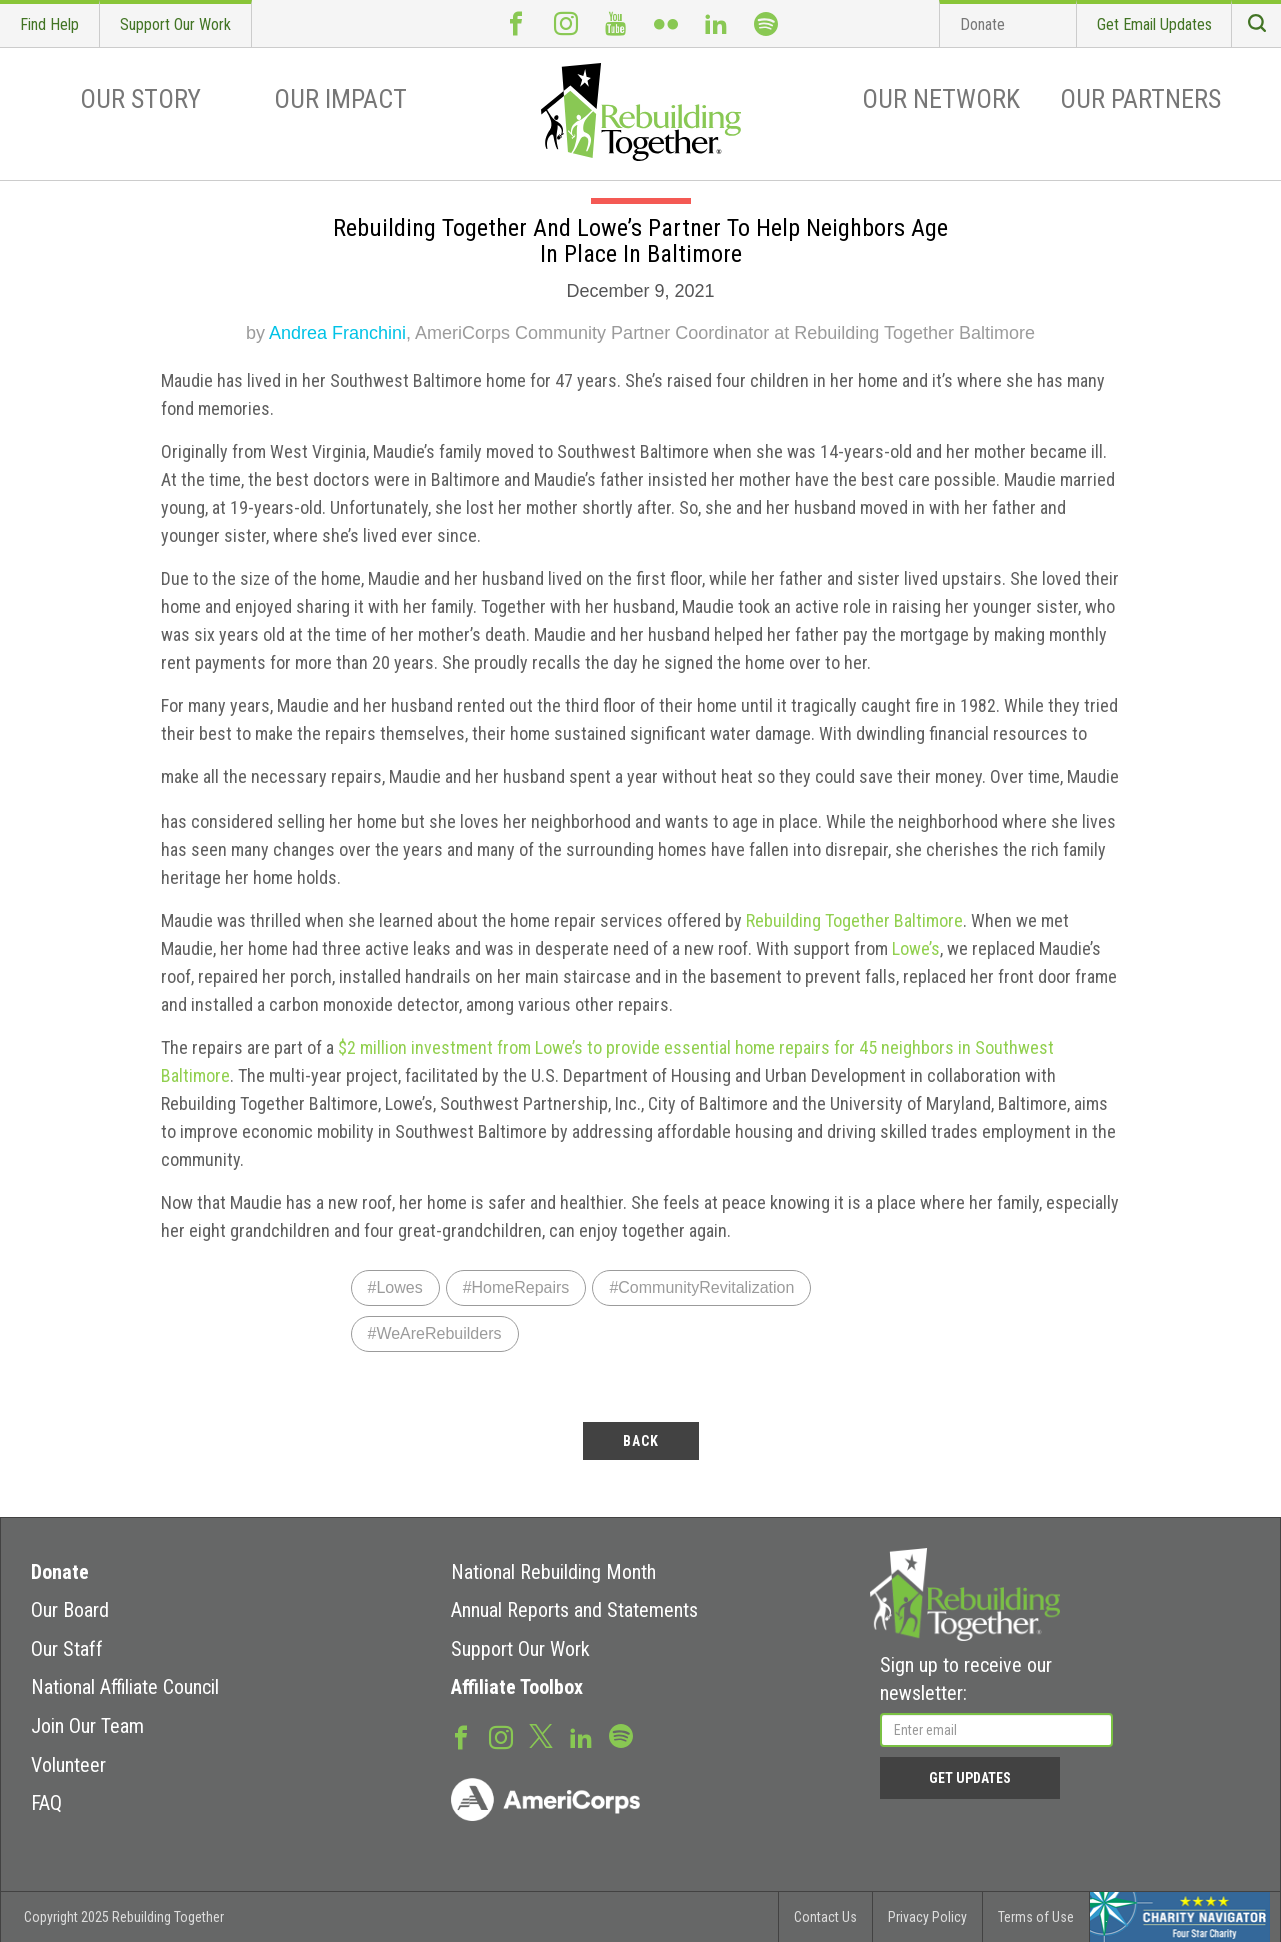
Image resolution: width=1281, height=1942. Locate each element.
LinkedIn (716, 23)
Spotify (766, 23)
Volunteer (68, 1765)
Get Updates (970, 1778)
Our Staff (67, 1649)
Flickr (666, 23)
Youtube (616, 23)
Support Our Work (175, 24)
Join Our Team (87, 1726)
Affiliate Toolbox (517, 1687)
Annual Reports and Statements (574, 1610)
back (641, 1441)
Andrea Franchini (337, 333)
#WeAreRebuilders (435, 1333)
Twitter (541, 1735)
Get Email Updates (1154, 24)
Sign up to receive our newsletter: (966, 1679)
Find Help (49, 24)
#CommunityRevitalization (701, 1287)
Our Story (140, 99)
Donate (982, 24)
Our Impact (340, 99)
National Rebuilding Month (553, 1572)
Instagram (566, 23)
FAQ (46, 1803)
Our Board (70, 1610)
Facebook (516, 23)
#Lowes (395, 1287)
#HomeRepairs (516, 1287)
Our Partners (1140, 99)
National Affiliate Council (125, 1687)
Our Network (941, 99)
